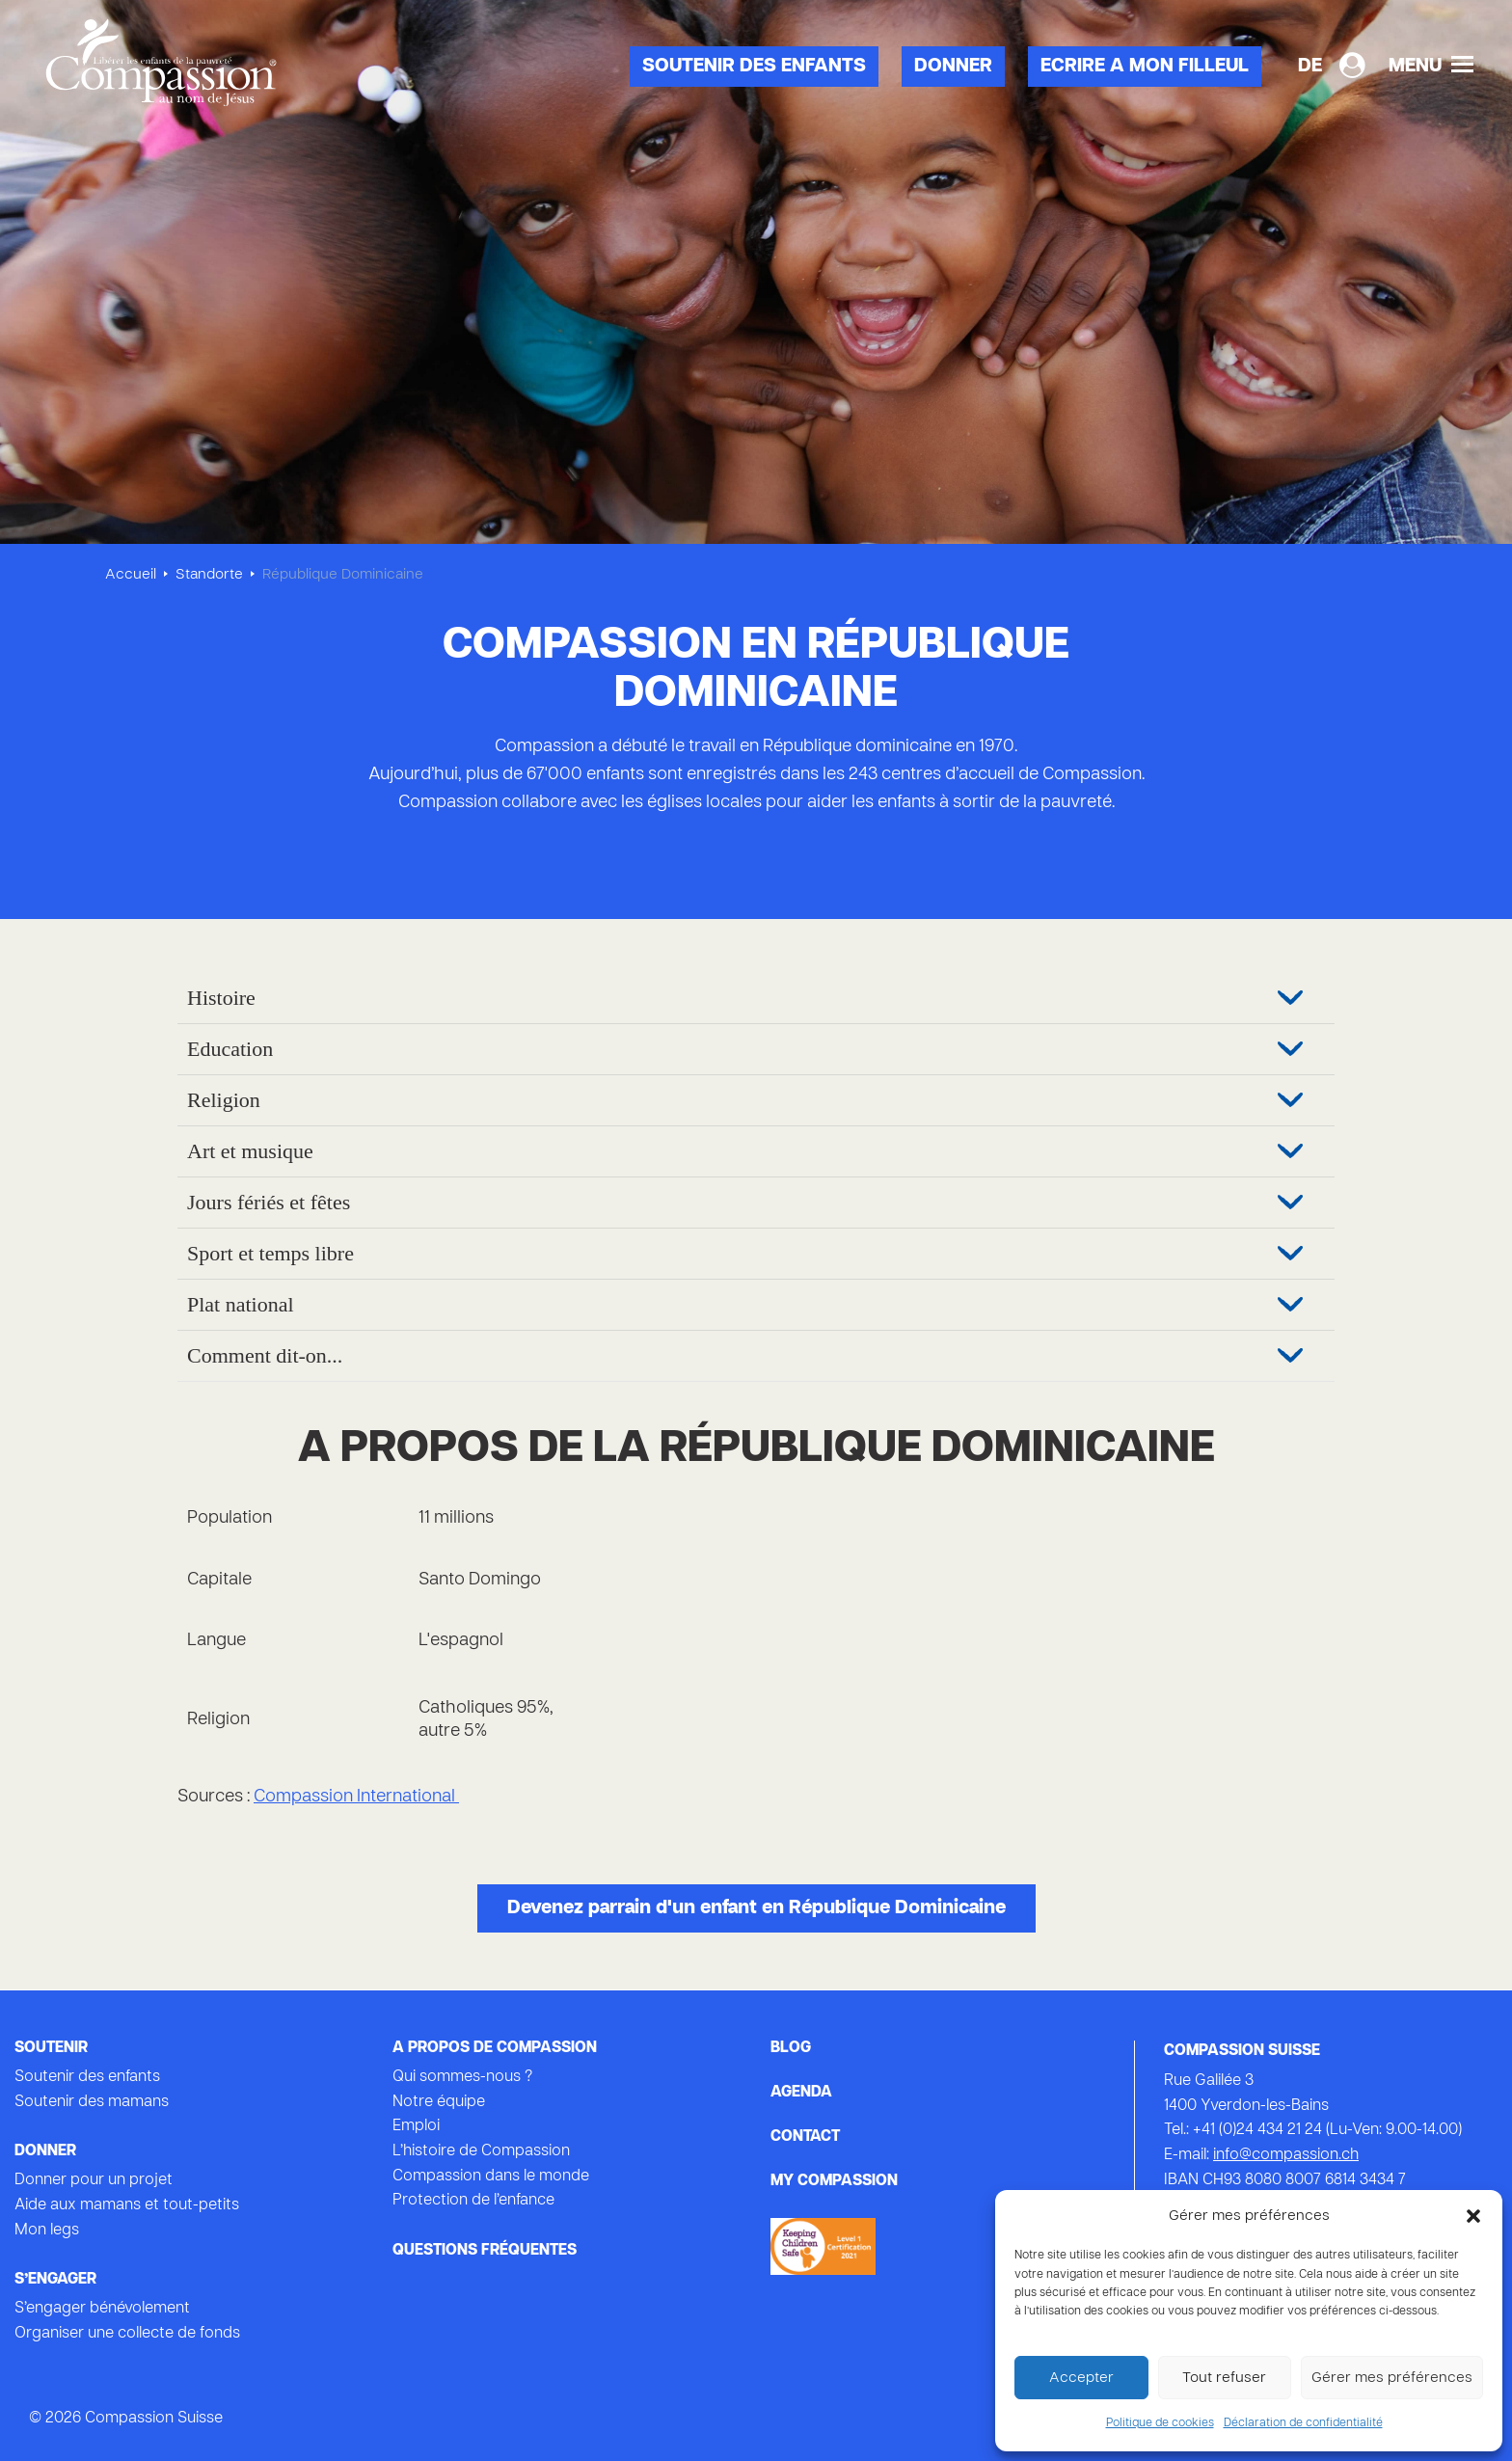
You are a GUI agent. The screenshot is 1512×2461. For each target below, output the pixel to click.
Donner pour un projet (93, 2180)
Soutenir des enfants (754, 66)
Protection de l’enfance (473, 2200)
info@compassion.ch (1286, 2155)
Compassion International (356, 1797)
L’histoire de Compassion (481, 2151)
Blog (790, 2048)
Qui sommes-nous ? (462, 2077)
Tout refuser (1224, 2378)
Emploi (416, 2126)
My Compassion (834, 2181)
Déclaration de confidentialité (1303, 2423)
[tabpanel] (756, 289)
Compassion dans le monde (490, 2176)
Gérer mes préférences (1391, 2378)
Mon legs (46, 2230)
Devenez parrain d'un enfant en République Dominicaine (756, 1908)
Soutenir (51, 2048)
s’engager (55, 2279)
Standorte (209, 574)
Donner (953, 66)
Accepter (1081, 2378)
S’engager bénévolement (102, 2308)
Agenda (801, 2092)
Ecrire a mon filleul (1144, 66)
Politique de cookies (1160, 2423)
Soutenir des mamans (91, 2102)
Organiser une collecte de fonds (127, 2333)
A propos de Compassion (494, 2048)
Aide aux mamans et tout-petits (126, 2205)
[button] (1473, 2216)
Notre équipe (438, 2102)
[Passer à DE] (1310, 67)
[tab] (756, 998)
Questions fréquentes (484, 2250)
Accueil (130, 574)
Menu (1431, 65)
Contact (805, 2137)
